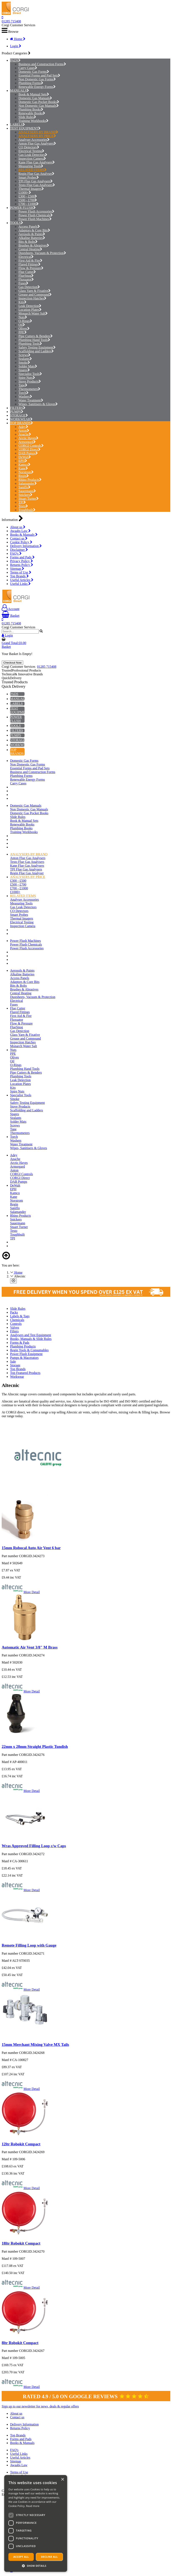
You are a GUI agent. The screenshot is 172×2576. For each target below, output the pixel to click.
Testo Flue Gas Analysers (36, 185)
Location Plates (30, 309)
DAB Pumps (28, 453)
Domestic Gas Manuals (35, 98)
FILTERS (16, 408)
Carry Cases (27, 68)
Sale (13, 1361)
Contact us (18, 538)
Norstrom (26, 472)
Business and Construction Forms (42, 64)
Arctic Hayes (28, 438)
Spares (24, 370)
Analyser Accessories (34, 139)
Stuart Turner (28, 498)
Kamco (24, 464)
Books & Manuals (24, 534)
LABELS (16, 124)
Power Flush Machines (35, 219)
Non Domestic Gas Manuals (38, 105)
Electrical (26, 257)
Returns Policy (21, 565)
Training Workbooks (33, 121)
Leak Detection (29, 306)
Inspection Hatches (32, 298)
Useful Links (20, 584)
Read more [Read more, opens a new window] (32, 2506)
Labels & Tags (20, 1316)
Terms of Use (20, 572)
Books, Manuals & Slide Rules (31, 1339)
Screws (24, 355)
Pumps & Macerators (24, 1357)
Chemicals (17, 1320)
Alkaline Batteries (31, 238)
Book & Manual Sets (33, 94)
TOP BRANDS (20, 423)
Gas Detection (29, 287)
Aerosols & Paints (31, 234)
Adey (23, 427)
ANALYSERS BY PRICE (37, 136)
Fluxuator (26, 279)
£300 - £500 (27, 196)
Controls (16, 1323)
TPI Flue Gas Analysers (35, 181)
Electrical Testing (31, 151)
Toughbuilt (26, 510)
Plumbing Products (23, 1346)
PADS (14, 60)
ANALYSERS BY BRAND (38, 132)
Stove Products (29, 381)
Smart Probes (28, 177)
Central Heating (30, 249)
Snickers (25, 495)
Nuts (22, 317)
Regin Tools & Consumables (29, 1350)
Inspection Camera (32, 158)
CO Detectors (28, 147)
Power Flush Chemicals (35, 215)
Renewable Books (31, 113)
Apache (24, 434)
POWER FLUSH (21, 207)
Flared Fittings (29, 264)
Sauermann (27, 491)
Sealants (25, 359)
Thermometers (29, 389)
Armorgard (27, 442)
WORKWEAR (20, 419)
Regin (23, 476)
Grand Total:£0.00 (14, 643)
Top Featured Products (25, 1373)
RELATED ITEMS (32, 170)
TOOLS (15, 223)
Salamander (27, 483)
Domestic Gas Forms (33, 71)
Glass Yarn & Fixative (34, 291)
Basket (11, 615)
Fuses (23, 283)
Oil (21, 325)
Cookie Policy (21, 542)
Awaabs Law (20, 531)
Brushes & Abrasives (33, 245)
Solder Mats (27, 366)
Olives (24, 328)
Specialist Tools (30, 374)
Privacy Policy (21, 561)
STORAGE (18, 415)
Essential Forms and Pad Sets (39, 75)
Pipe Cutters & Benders (35, 336)
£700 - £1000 (28, 204)
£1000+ (24, 192)
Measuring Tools (30, 166)
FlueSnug (26, 275)
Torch (23, 393)
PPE (22, 332)
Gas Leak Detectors (32, 155)
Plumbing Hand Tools (34, 340)
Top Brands (19, 576)
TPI (22, 502)
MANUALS (18, 90)
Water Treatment (30, 400)
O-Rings (25, 321)
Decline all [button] (49, 2557)
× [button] (62, 2479)
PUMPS (15, 411)
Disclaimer (19, 550)
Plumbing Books (30, 109)
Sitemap (17, 568)
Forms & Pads (19, 1342)
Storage (15, 1365)
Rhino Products (30, 479)
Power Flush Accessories (36, 211)
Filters (14, 1331)
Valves (14, 1327)
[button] (35, 2566)
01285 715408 (11, 21)
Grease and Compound (35, 294)
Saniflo (24, 487)
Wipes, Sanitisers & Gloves (38, 404)
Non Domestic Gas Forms (37, 79)
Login (15, 46)
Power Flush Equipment (26, 1354)
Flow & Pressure (30, 268)
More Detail (31, 1592)
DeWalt (24, 457)
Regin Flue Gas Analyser (36, 173)
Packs (14, 1312)
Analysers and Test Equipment (30, 1335)
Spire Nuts (26, 377)
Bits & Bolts (28, 241)
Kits (22, 302)
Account (10, 609)
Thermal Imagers (31, 189)
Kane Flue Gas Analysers (36, 162)
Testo (23, 506)
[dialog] (35, 2523)
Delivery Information (26, 546)
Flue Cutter (27, 272)
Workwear (17, 1376)
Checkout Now (12, 662)
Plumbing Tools (30, 343)
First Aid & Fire (30, 260)
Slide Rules (27, 117)
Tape (22, 385)
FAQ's (16, 553)
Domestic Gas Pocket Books (38, 102)
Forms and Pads (22, 557)
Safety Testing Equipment (37, 347)
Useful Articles (21, 580)
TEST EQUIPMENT (24, 128)
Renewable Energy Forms (37, 87)
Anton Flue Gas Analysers (37, 143)
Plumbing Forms (30, 83)
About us (17, 527)
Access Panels (29, 226)
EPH (22, 461)
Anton (23, 430)
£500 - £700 (27, 200)
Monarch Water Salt (33, 313)
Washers (25, 396)
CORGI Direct (29, 449)
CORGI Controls (31, 445)
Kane (23, 468)
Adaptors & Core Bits (34, 230)
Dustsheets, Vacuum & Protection (42, 253)
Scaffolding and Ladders (36, 351)
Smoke (24, 362)
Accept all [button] (21, 2557)
